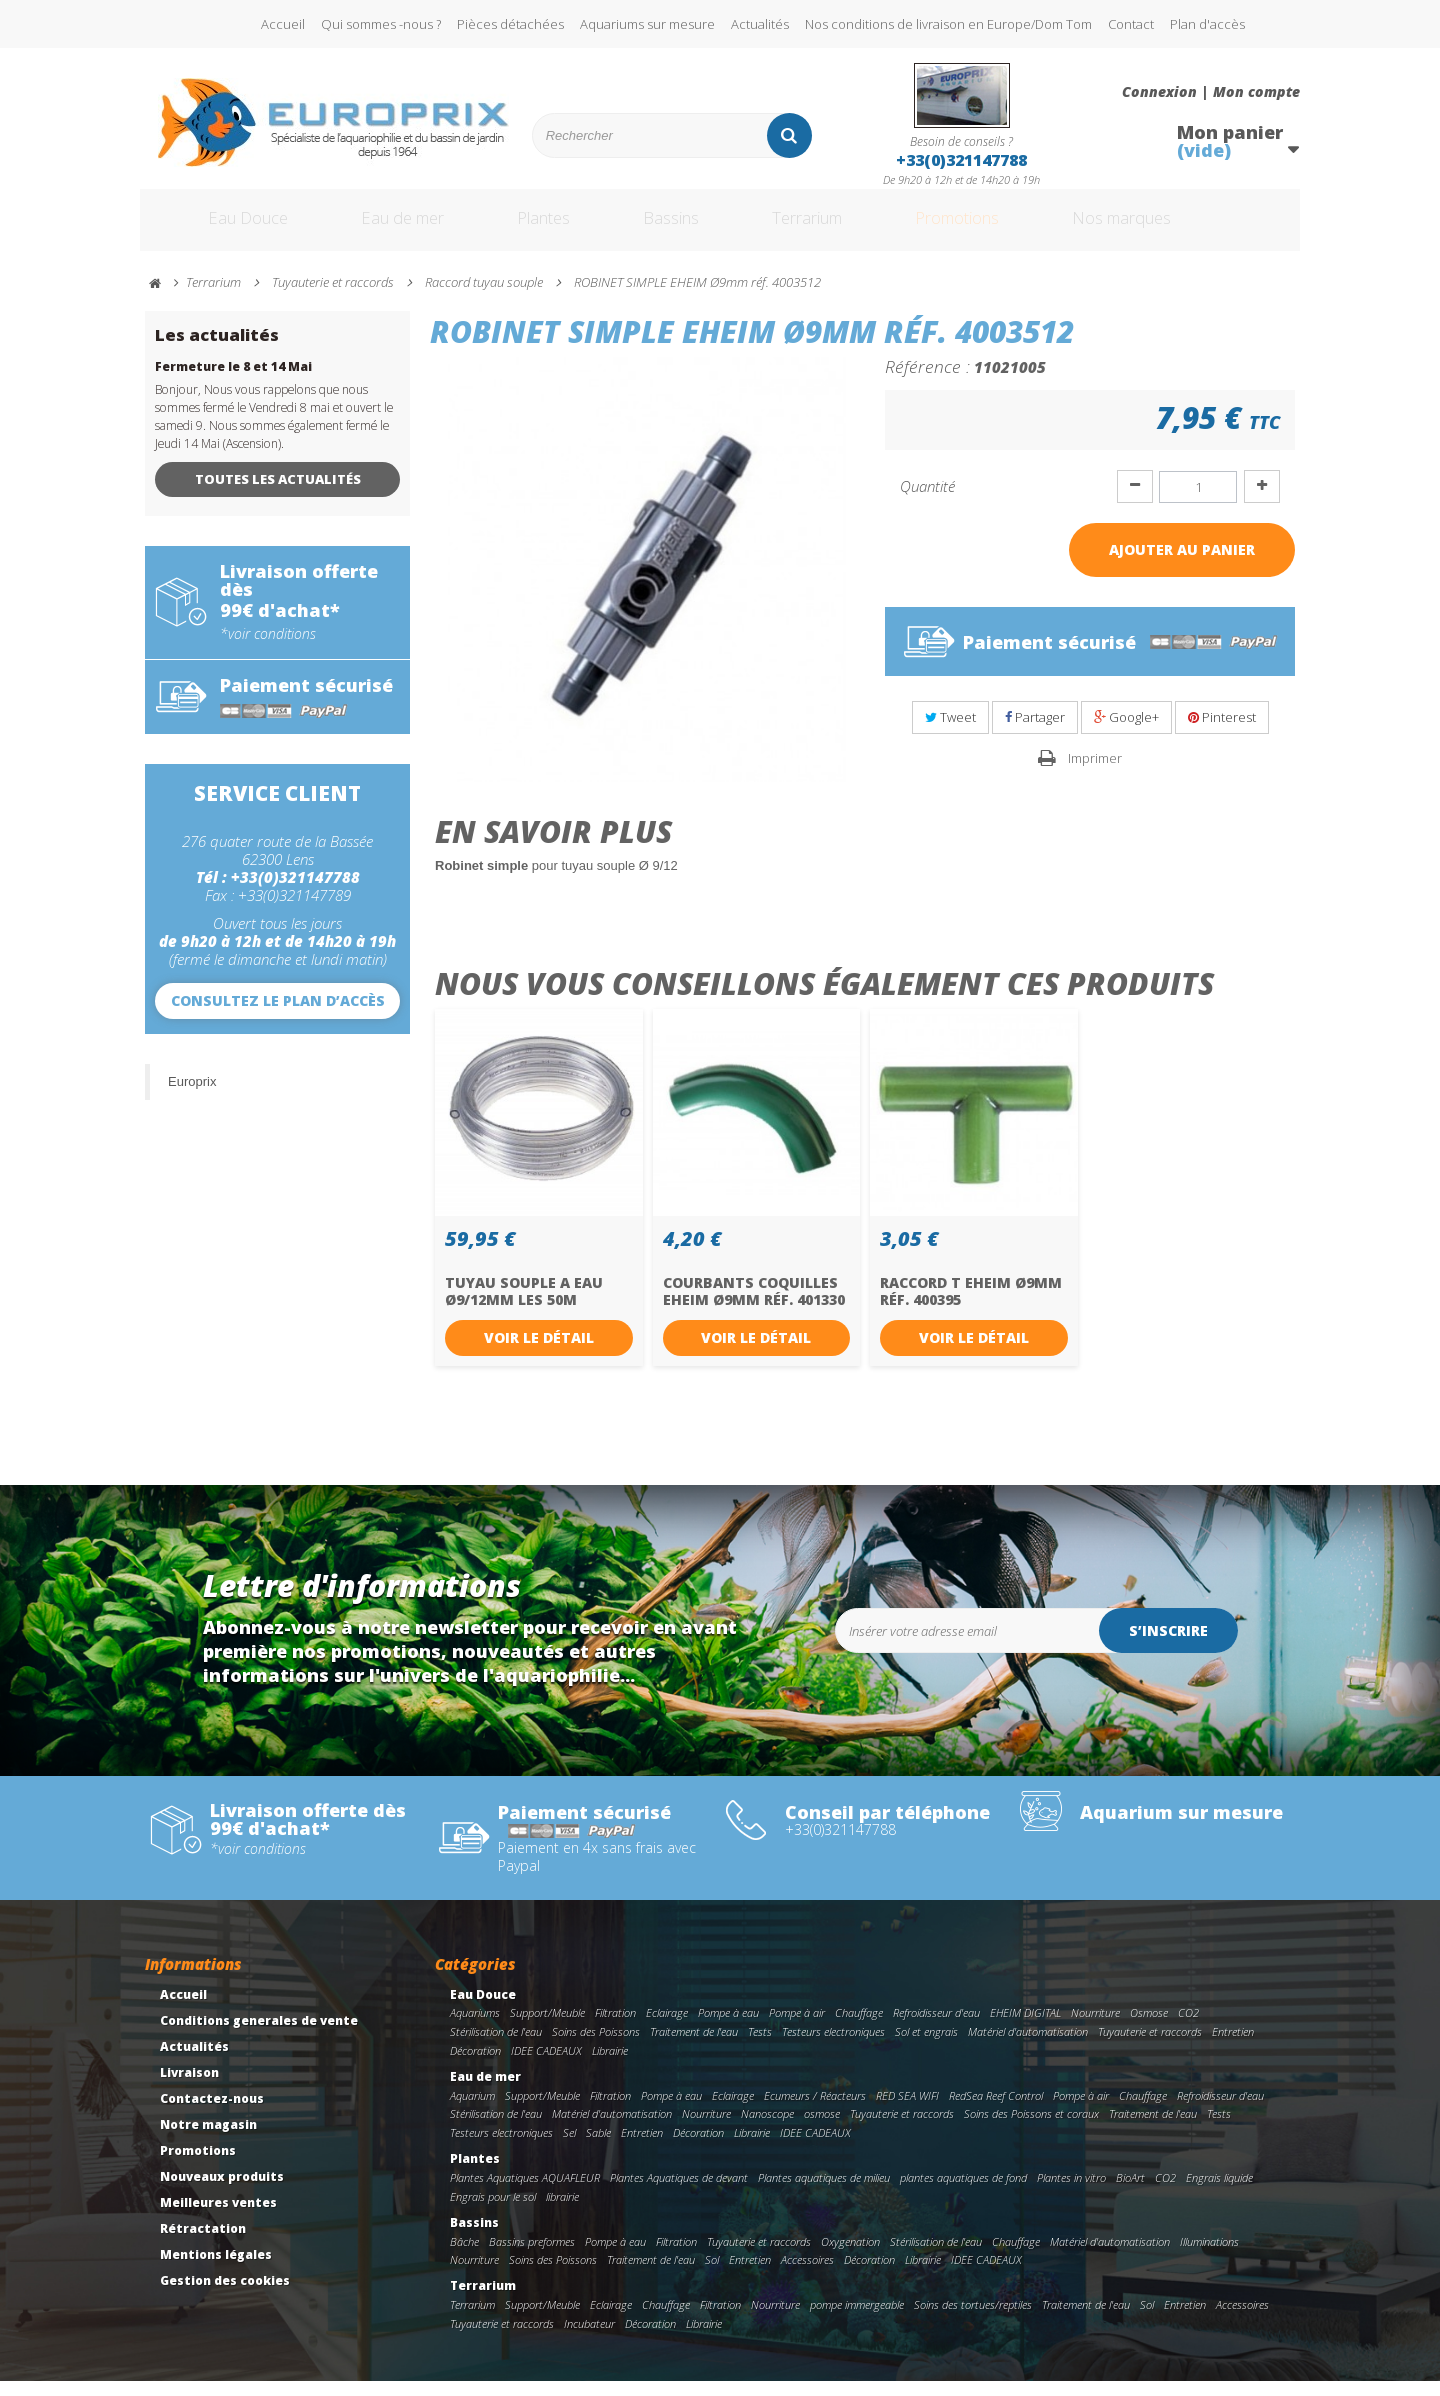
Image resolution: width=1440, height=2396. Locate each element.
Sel (569, 2147)
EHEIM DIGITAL (1025, 2027)
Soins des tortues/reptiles (973, 2319)
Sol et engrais (926, 2046)
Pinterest (1222, 732)
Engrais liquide (1219, 2192)
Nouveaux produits (222, 2190)
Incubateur (589, 2338)
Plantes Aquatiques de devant (679, 2192)
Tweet (950, 732)
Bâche (464, 2255)
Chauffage (859, 2027)
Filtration (615, 2027)
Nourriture (1095, 2027)
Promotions (998, 228)
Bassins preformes (532, 2255)
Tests (760, 2046)
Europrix (192, 1095)
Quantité (927, 501)
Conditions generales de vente (259, 2034)
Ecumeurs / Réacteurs (815, 2109)
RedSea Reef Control (996, 2109)
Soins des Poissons (596, 2046)
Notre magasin (208, 2138)
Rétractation (203, 2242)
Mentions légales (216, 2268)
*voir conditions (268, 648)
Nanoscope (767, 2128)
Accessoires (807, 2274)
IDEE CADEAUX (546, 2065)
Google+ (1126, 732)
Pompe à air (797, 2027)
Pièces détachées (510, 24)
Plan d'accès (1207, 24)
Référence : (927, 381)
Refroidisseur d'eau (936, 2027)
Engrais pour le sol (493, 2210)
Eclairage (667, 2027)
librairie (562, 2210)
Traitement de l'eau (694, 2046)
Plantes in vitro (1071, 2192)
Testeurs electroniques (833, 2046)
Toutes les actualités (278, 494)
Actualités (760, 24)
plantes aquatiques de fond (963, 2192)
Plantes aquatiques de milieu (824, 2192)
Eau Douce (220, 228)
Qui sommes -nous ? (381, 24)
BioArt (1130, 2192)
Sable (598, 2147)
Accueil (283, 24)
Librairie (610, 2065)
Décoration (475, 2065)
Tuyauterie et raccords (1150, 2046)
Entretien (1233, 2046)
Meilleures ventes (218, 2216)
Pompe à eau (728, 2027)
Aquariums (475, 2027)
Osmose (1149, 2027)
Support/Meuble (547, 2027)
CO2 (1188, 2027)
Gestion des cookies (225, 2294)
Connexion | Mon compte (1211, 92)
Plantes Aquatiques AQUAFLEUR (525, 2192)
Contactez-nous (212, 2112)
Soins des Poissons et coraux (1031, 2128)
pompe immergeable (857, 2319)
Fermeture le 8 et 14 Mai (233, 381)
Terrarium (829, 228)
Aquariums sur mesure (647, 24)
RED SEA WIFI (907, 2109)
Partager (1035, 732)
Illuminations (1209, 2255)
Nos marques (1183, 228)
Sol (712, 2274)
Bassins (679, 228)
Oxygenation (850, 2255)
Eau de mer (387, 228)
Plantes (541, 228)
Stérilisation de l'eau (496, 2046)
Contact (1131, 24)
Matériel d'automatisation (1028, 2046)
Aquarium (472, 2109)
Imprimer (1095, 772)
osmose (822, 2128)
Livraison (189, 2086)
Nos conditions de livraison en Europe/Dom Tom (948, 24)
